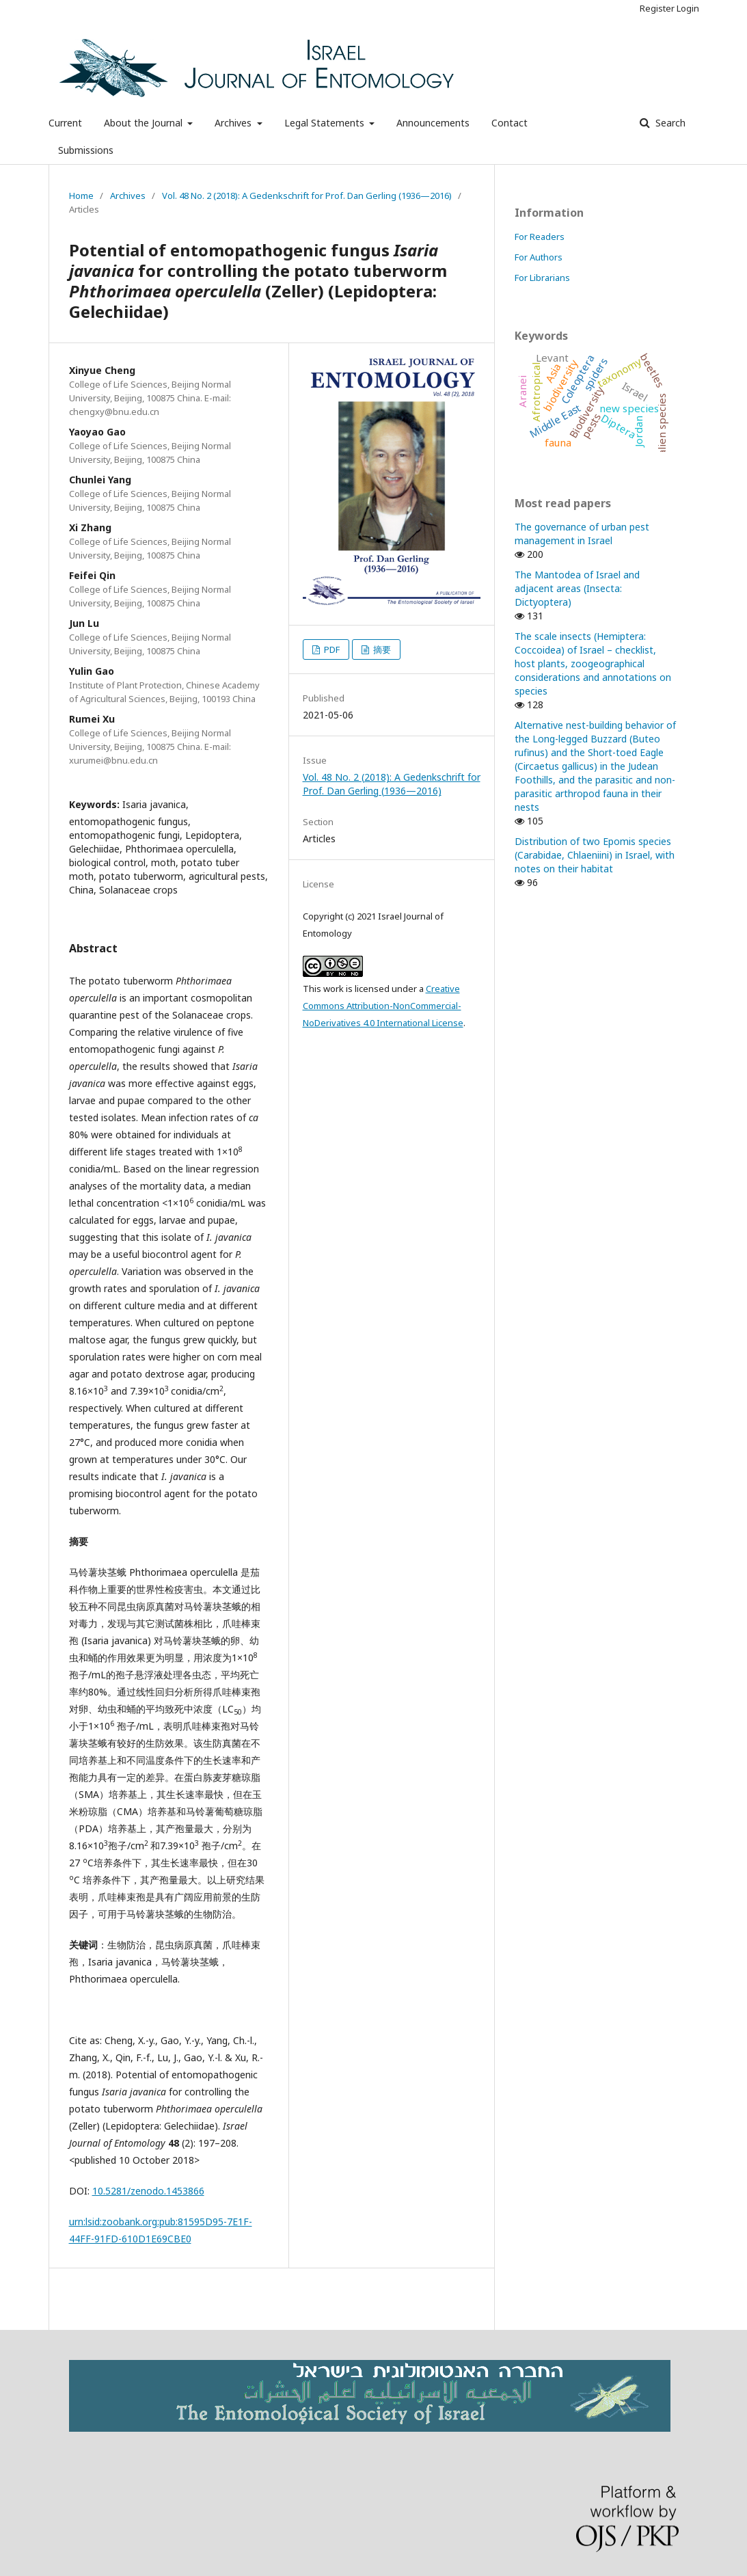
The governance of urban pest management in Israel (582, 533)
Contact (509, 122)
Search (669, 122)
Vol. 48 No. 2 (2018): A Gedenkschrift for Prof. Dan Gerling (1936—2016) (307, 195)
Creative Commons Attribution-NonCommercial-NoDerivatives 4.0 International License (383, 1005)
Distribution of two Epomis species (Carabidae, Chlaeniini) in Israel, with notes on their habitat (595, 855)
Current (65, 122)
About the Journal (144, 122)
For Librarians (542, 277)
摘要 (381, 649)
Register (657, 8)
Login (688, 8)
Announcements (433, 122)
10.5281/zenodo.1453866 (148, 2190)
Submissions (85, 150)
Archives (234, 122)
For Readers (540, 236)
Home (81, 195)
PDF (331, 649)
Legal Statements (325, 122)
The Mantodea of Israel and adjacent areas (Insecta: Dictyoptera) (577, 588)
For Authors (538, 257)
